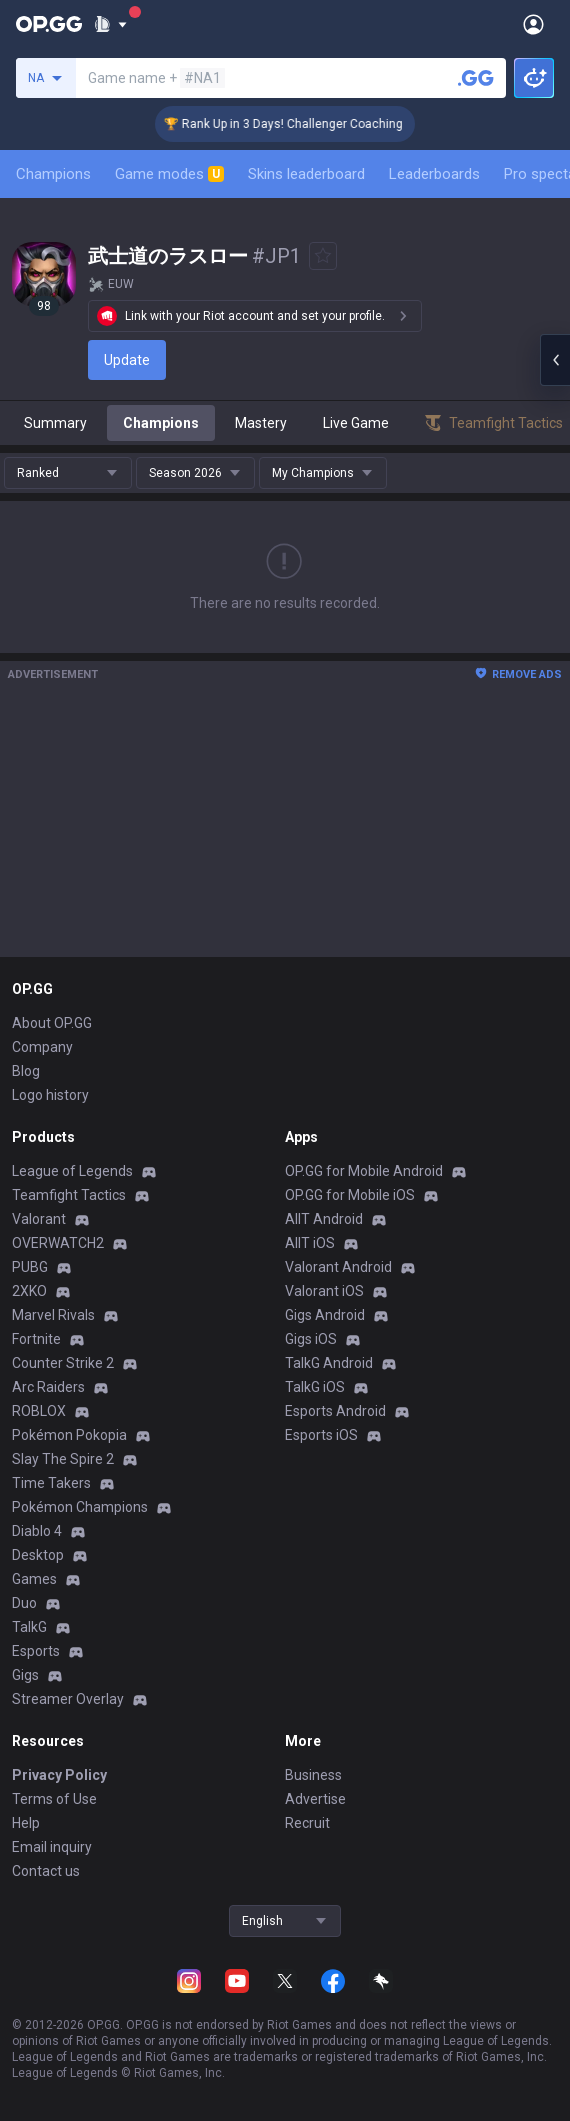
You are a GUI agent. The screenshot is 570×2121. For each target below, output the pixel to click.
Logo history (50, 1095)
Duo (24, 1603)
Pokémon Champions (80, 1507)
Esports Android (335, 1411)
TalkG (29, 1627)
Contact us (46, 1871)
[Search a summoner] (476, 78)
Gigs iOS (311, 1339)
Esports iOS (321, 1435)
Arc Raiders (48, 1387)
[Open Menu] (533, 24)
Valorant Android (338, 1267)
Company (42, 1047)
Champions (53, 174)
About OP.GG (52, 1023)
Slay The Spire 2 (63, 1459)
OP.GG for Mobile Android (364, 1171)
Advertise (315, 1799)
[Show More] (110, 24)
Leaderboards (434, 174)
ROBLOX (39, 1411)
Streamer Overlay (68, 1699)
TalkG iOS (315, 1387)
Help (26, 1823)
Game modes (169, 174)
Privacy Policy (59, 1775)
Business (313, 1775)
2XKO (29, 1291)
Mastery (261, 423)
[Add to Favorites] (323, 256)
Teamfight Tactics (69, 1195)
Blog (26, 1071)
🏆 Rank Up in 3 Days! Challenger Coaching (297, 124)
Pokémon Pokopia (69, 1435)
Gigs (25, 1675)
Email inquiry (52, 1847)
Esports (36, 1651)
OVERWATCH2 (58, 1243)
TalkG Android (329, 1363)
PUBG (30, 1267)
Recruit (307, 1823)
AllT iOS (310, 1243)
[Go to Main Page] (49, 24)
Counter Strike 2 (63, 1363)
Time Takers (51, 1483)
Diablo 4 (37, 1531)
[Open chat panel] (555, 360)
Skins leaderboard (306, 174)
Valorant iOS (324, 1291)
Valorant (39, 1219)
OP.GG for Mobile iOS (350, 1195)
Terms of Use (54, 1799)
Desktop (38, 1555)
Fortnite (36, 1339)
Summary (55, 423)
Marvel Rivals (53, 1315)
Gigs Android (325, 1315)
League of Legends (72, 1171)
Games (34, 1579)
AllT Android (324, 1219)
